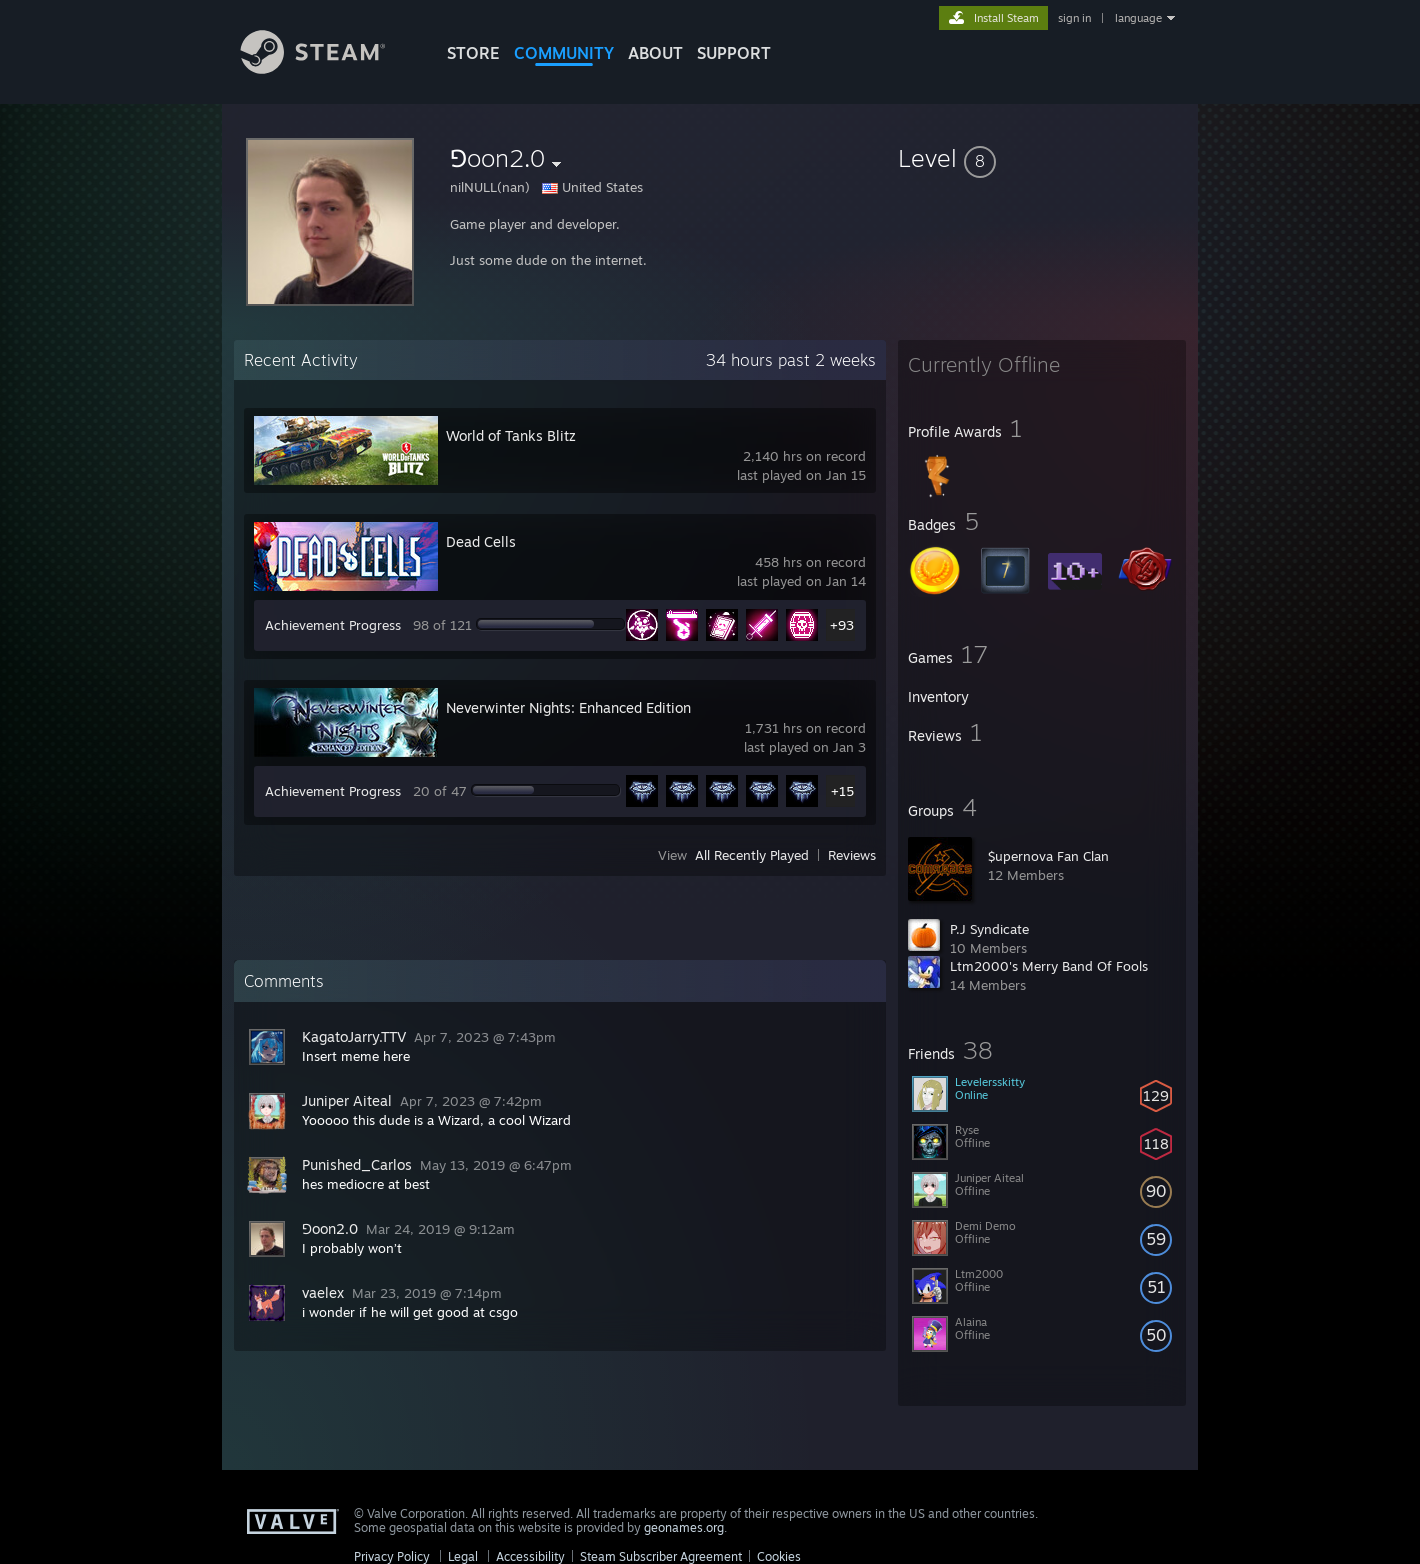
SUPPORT (734, 53)
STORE (473, 53)
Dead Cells (481, 541)
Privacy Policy (392, 1556)
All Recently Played (752, 855)
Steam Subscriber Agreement (661, 1556)
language (1138, 18)
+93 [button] (842, 625)
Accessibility (530, 1556)
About (655, 53)
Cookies (779, 1556)
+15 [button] (842, 791)
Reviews (852, 855)
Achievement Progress (333, 625)
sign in (1074, 18)
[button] (1042, 158)
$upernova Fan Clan (1048, 856)
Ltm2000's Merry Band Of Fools (1049, 966)
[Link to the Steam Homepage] (328, 68)
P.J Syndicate (989, 929)
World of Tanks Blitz (511, 435)
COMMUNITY (564, 53)
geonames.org (684, 1527)
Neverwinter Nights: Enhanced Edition (568, 707)
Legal (463, 1556)
